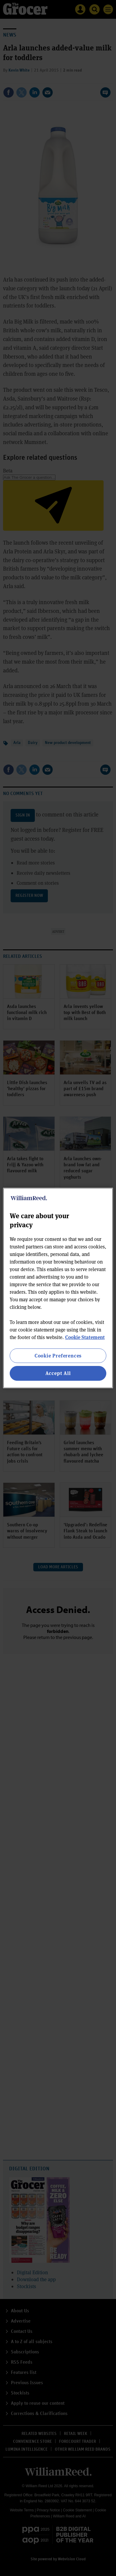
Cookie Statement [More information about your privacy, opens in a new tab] (85, 1337)
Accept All (58, 1373)
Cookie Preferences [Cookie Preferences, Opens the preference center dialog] (58, 1355)
